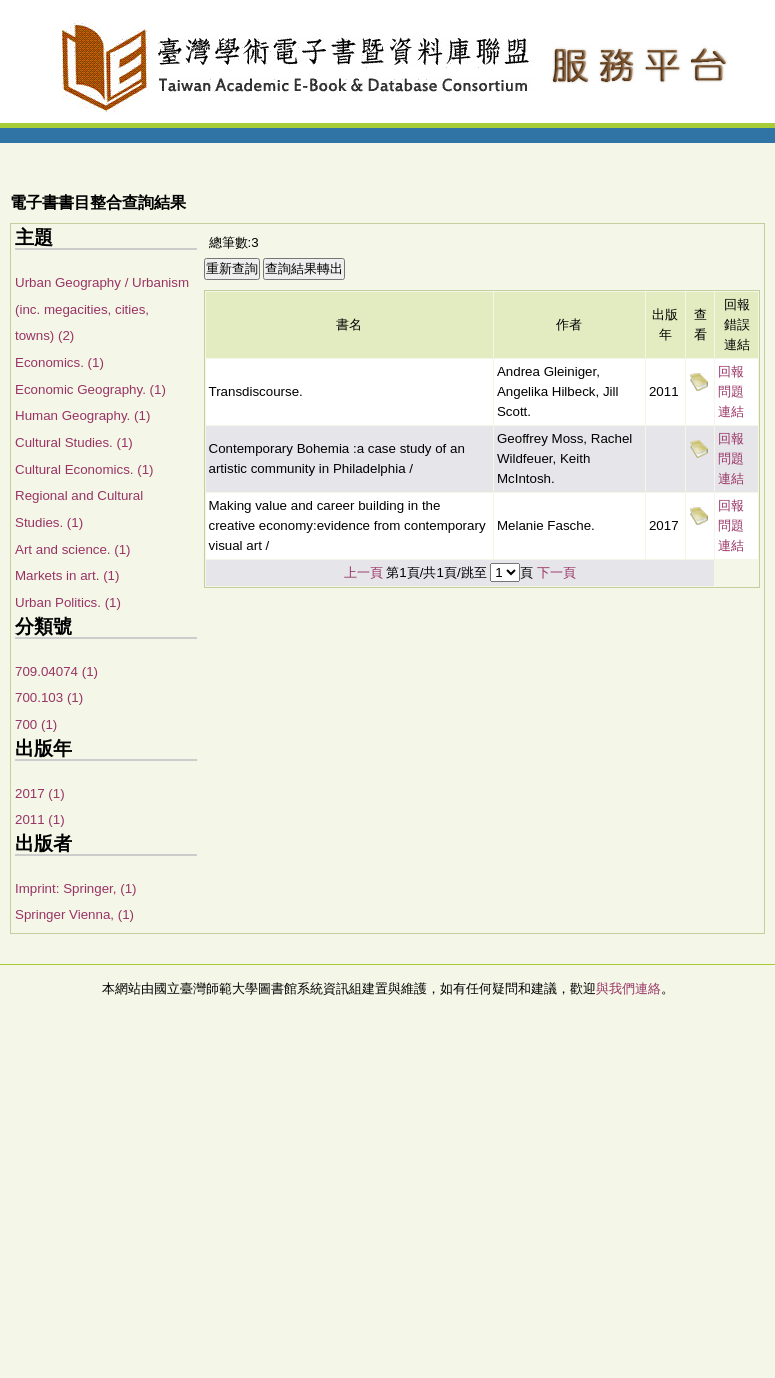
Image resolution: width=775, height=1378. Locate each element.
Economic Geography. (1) (90, 389)
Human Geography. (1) (82, 415)
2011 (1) (40, 819)
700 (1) (36, 724)
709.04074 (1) (56, 671)
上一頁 (363, 572)
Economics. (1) (59, 362)
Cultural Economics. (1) (84, 469)
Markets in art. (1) (67, 575)
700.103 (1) (49, 697)
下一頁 (556, 572)
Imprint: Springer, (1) (75, 888)
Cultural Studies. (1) (74, 442)
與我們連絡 (628, 988)
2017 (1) (40, 793)
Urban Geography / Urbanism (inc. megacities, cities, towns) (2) (102, 309)
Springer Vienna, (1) (74, 914)
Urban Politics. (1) (68, 602)
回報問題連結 (731, 391)
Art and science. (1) (73, 549)
